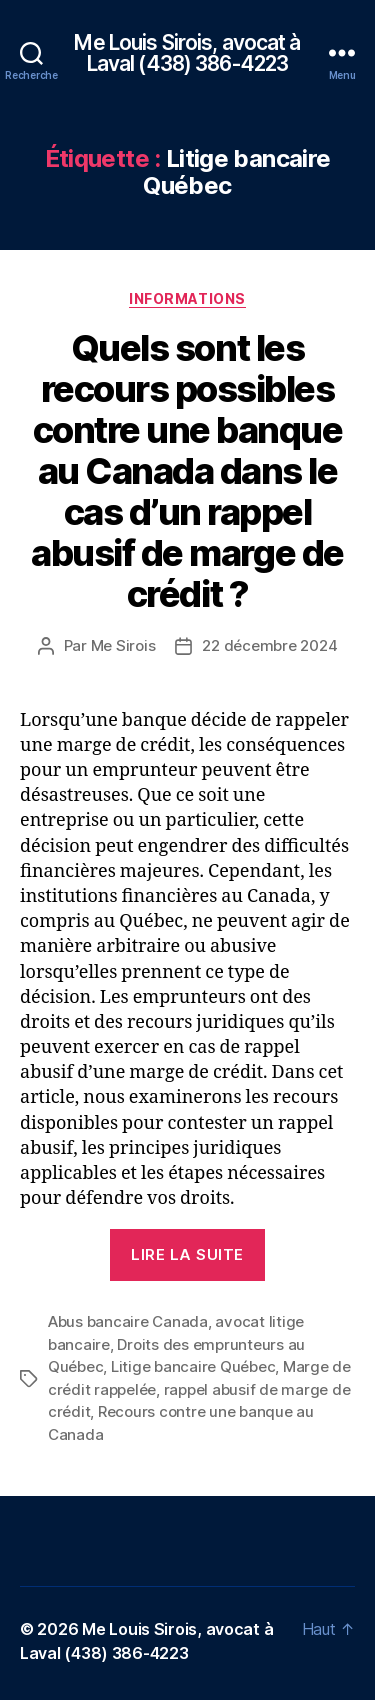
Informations (187, 298)
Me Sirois (123, 645)
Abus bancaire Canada (128, 1321)
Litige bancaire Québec (193, 1366)
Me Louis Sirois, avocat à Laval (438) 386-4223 (187, 53)
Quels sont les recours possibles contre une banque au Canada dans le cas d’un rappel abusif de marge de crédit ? (187, 471)
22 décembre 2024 (269, 645)
